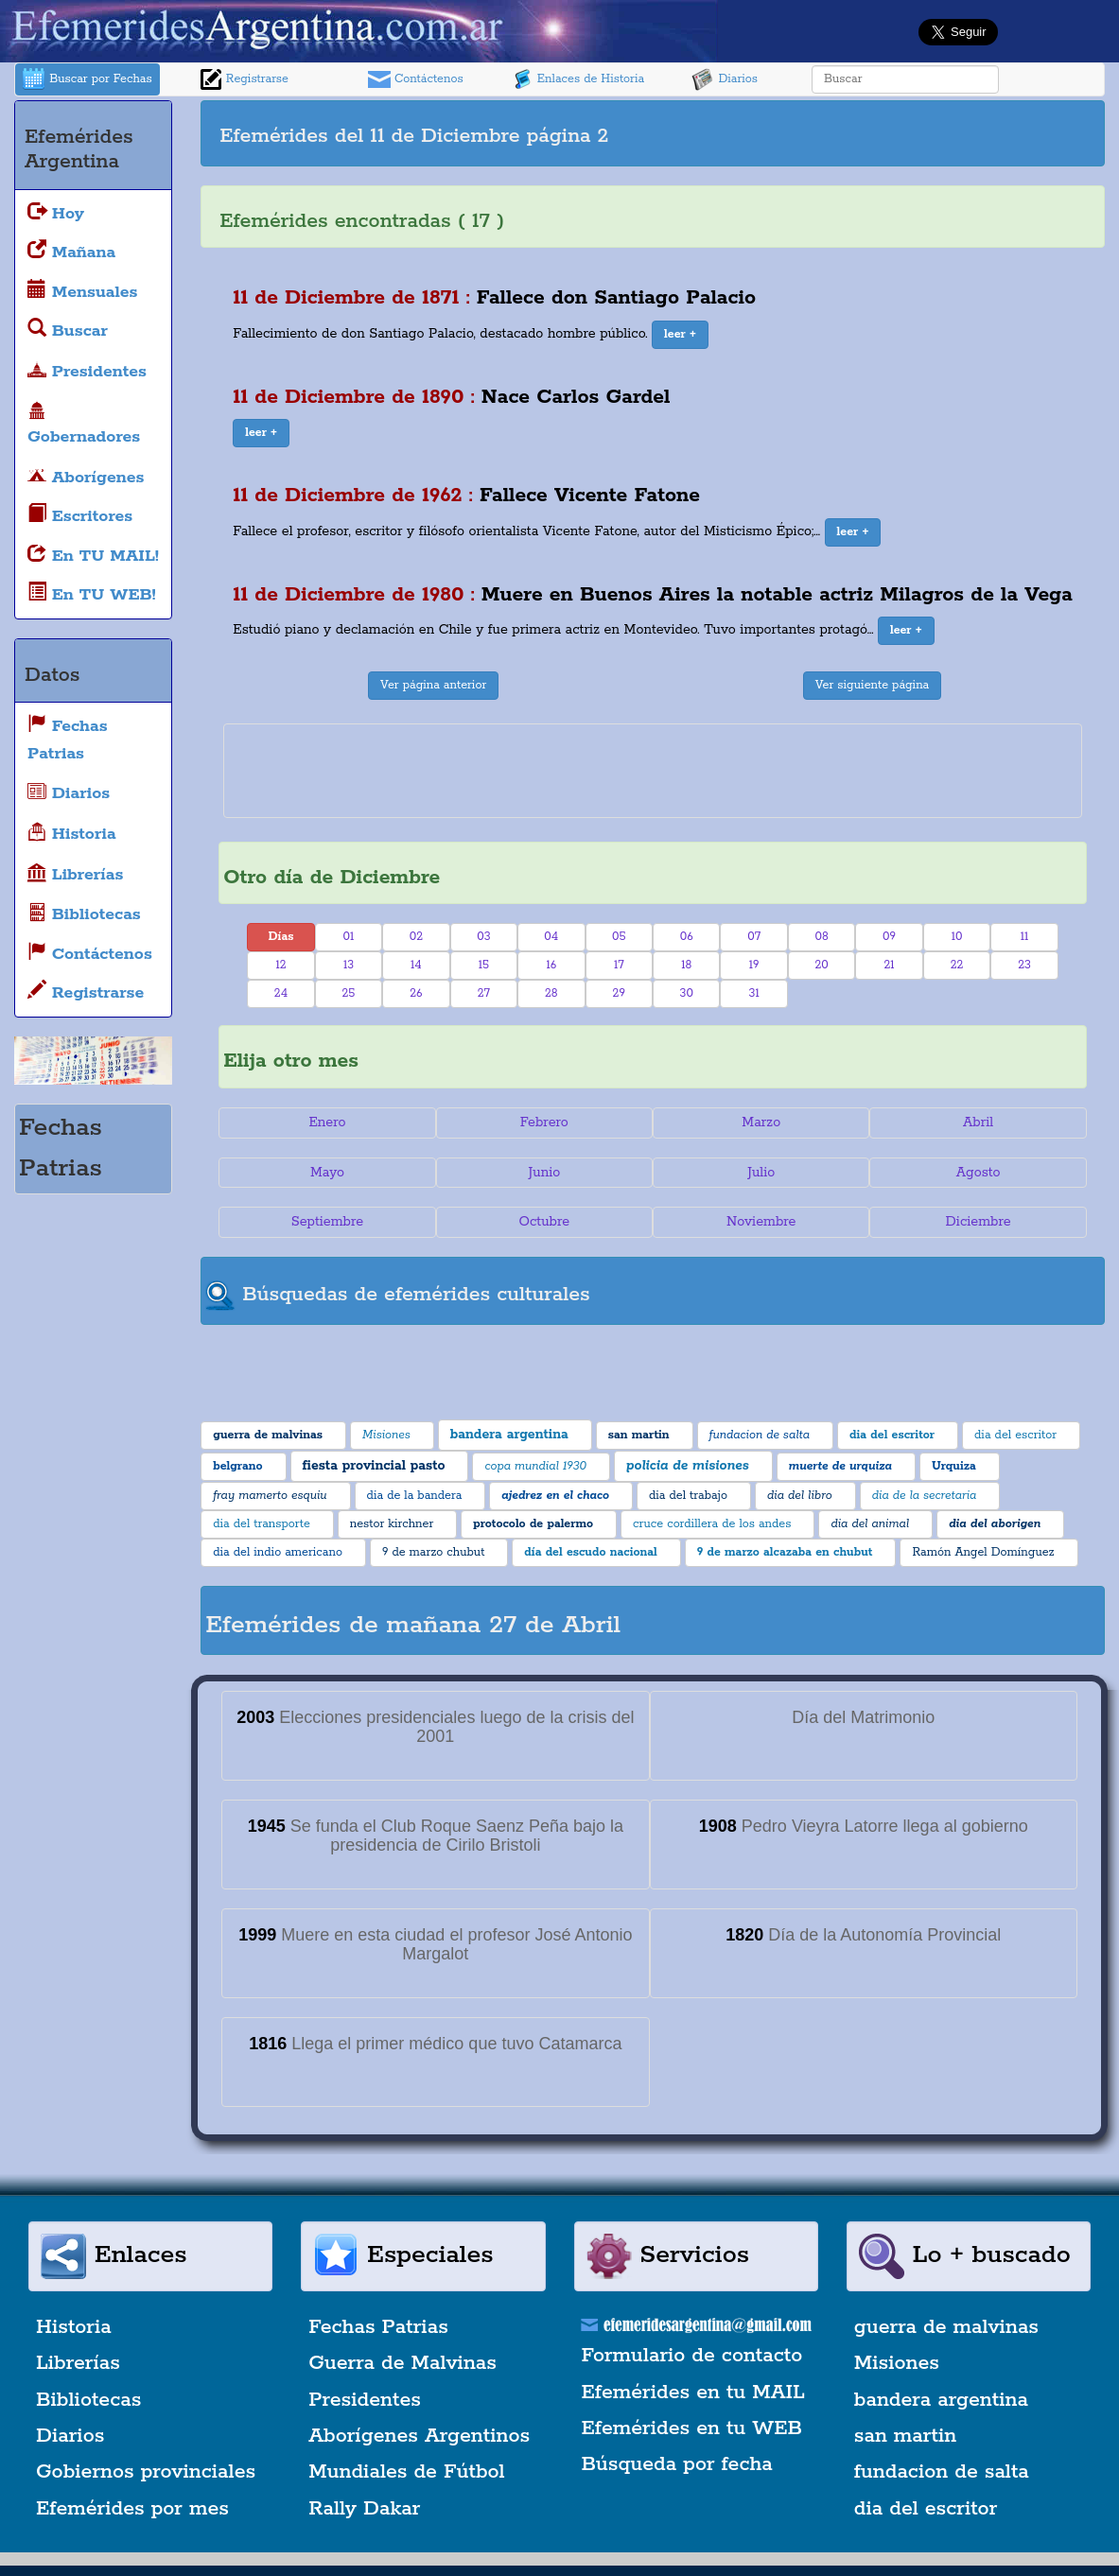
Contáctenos (415, 79)
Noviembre (761, 1221)
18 (686, 965)
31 (754, 993)
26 (416, 993)
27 (484, 993)
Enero (326, 1122)
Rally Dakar (364, 2509)
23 (1024, 965)
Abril (978, 1122)
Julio (761, 1172)
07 (754, 937)
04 (551, 937)
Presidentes (364, 2400)
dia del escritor (925, 2509)
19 (754, 965)
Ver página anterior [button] (433, 685)
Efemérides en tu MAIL (693, 2392)
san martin (905, 2436)
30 (686, 993)
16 (551, 965)
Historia (74, 2327)
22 (957, 965)
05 (619, 937)
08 (821, 937)
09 (889, 937)
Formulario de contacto (692, 2355)
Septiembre (327, 1221)
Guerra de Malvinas (402, 2363)
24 (281, 993)
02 (416, 937)
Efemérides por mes (132, 2509)
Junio (544, 1172)
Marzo (761, 1122)
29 (619, 993)
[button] (680, 335)
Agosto (978, 1172)
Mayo (327, 1172)
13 (348, 965)
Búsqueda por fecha (677, 2464)
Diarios (724, 79)
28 (551, 993)
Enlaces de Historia (577, 79)
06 (686, 937)
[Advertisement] (888, 133)
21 (889, 965)
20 (821, 965)
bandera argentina (941, 2400)
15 (484, 965)
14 (416, 965)
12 (280, 965)
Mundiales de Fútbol (406, 2472)
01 (349, 937)
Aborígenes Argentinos (419, 2436)
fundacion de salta (941, 2472)
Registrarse (244, 79)
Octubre (544, 1221)
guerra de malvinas (946, 2327)
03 (483, 937)
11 (1025, 937)
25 (348, 993)
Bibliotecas (88, 2400)
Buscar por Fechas (87, 79)
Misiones (896, 2363)
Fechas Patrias (378, 2327)
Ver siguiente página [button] (872, 685)
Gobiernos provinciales (145, 2472)
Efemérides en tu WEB (692, 2428)
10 (957, 937)
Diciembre (978, 1221)
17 (619, 965)
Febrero (544, 1122)
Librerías (78, 2363)
